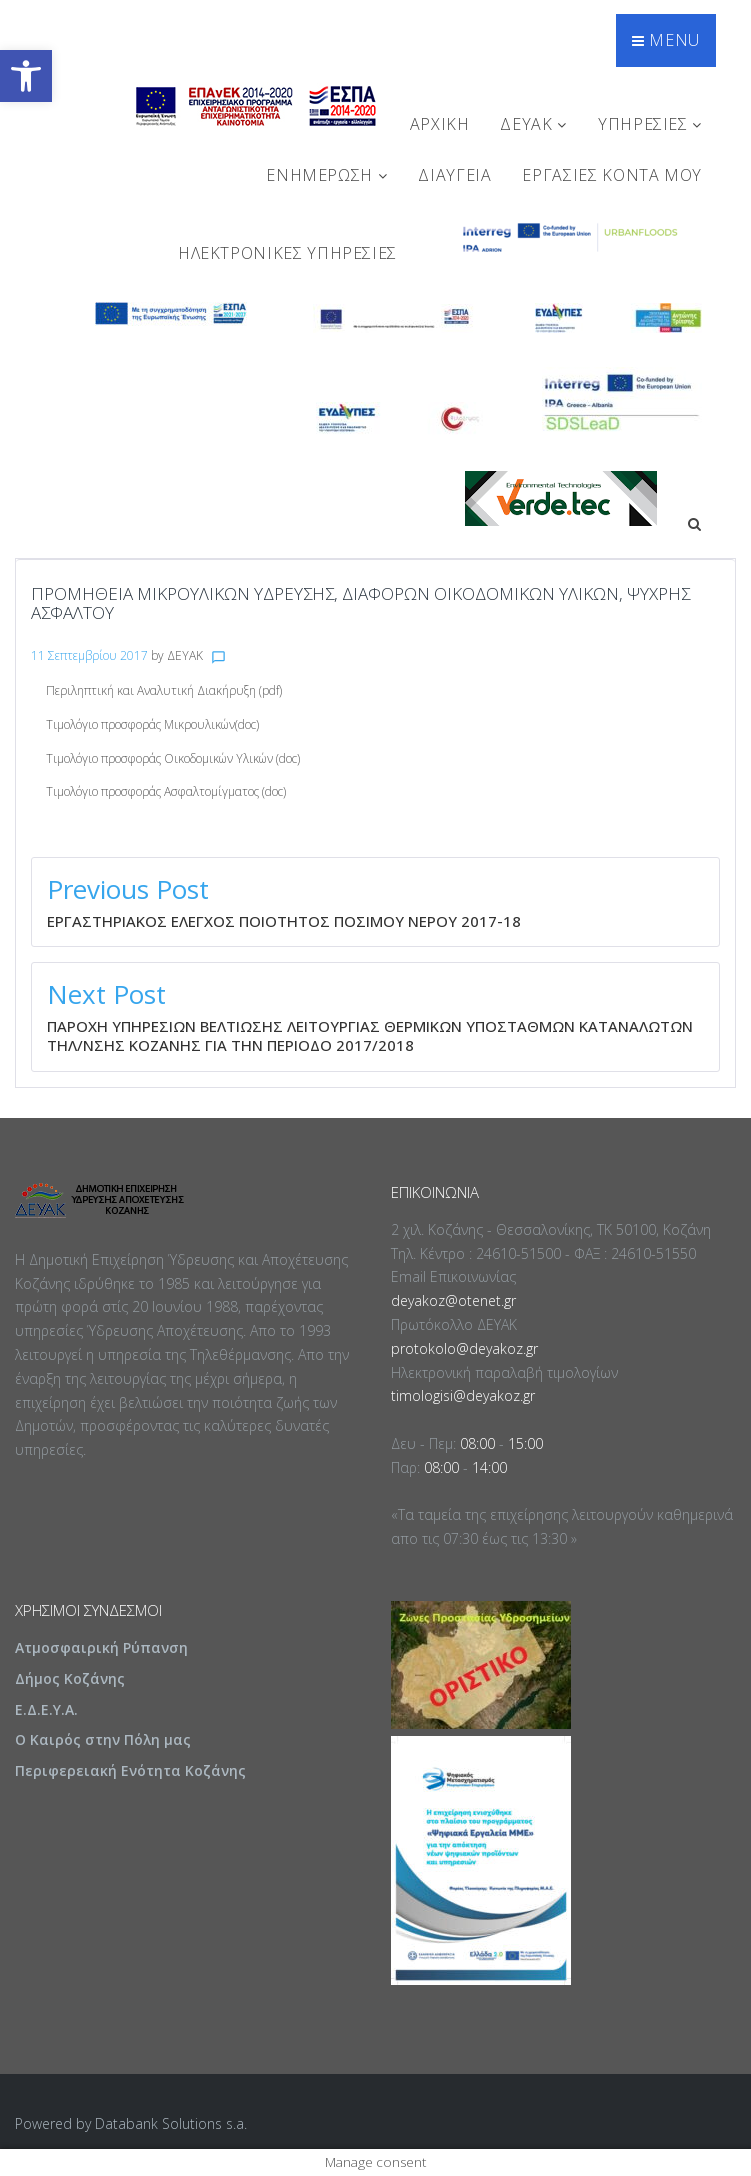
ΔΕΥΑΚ (533, 124)
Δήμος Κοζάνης (70, 1678)
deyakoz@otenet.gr (453, 1300)
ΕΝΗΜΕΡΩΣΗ (326, 175)
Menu (666, 40)
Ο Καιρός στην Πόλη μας (103, 1739)
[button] (26, 76)
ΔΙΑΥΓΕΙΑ (454, 175)
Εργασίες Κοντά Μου (612, 175)
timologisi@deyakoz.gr (463, 1395)
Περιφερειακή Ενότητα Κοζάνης (130, 1770)
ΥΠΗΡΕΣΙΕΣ (650, 124)
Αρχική (440, 124)
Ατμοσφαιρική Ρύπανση (101, 1647)
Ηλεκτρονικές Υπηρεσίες (287, 253)
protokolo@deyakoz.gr (464, 1348)
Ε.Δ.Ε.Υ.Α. (46, 1709)
